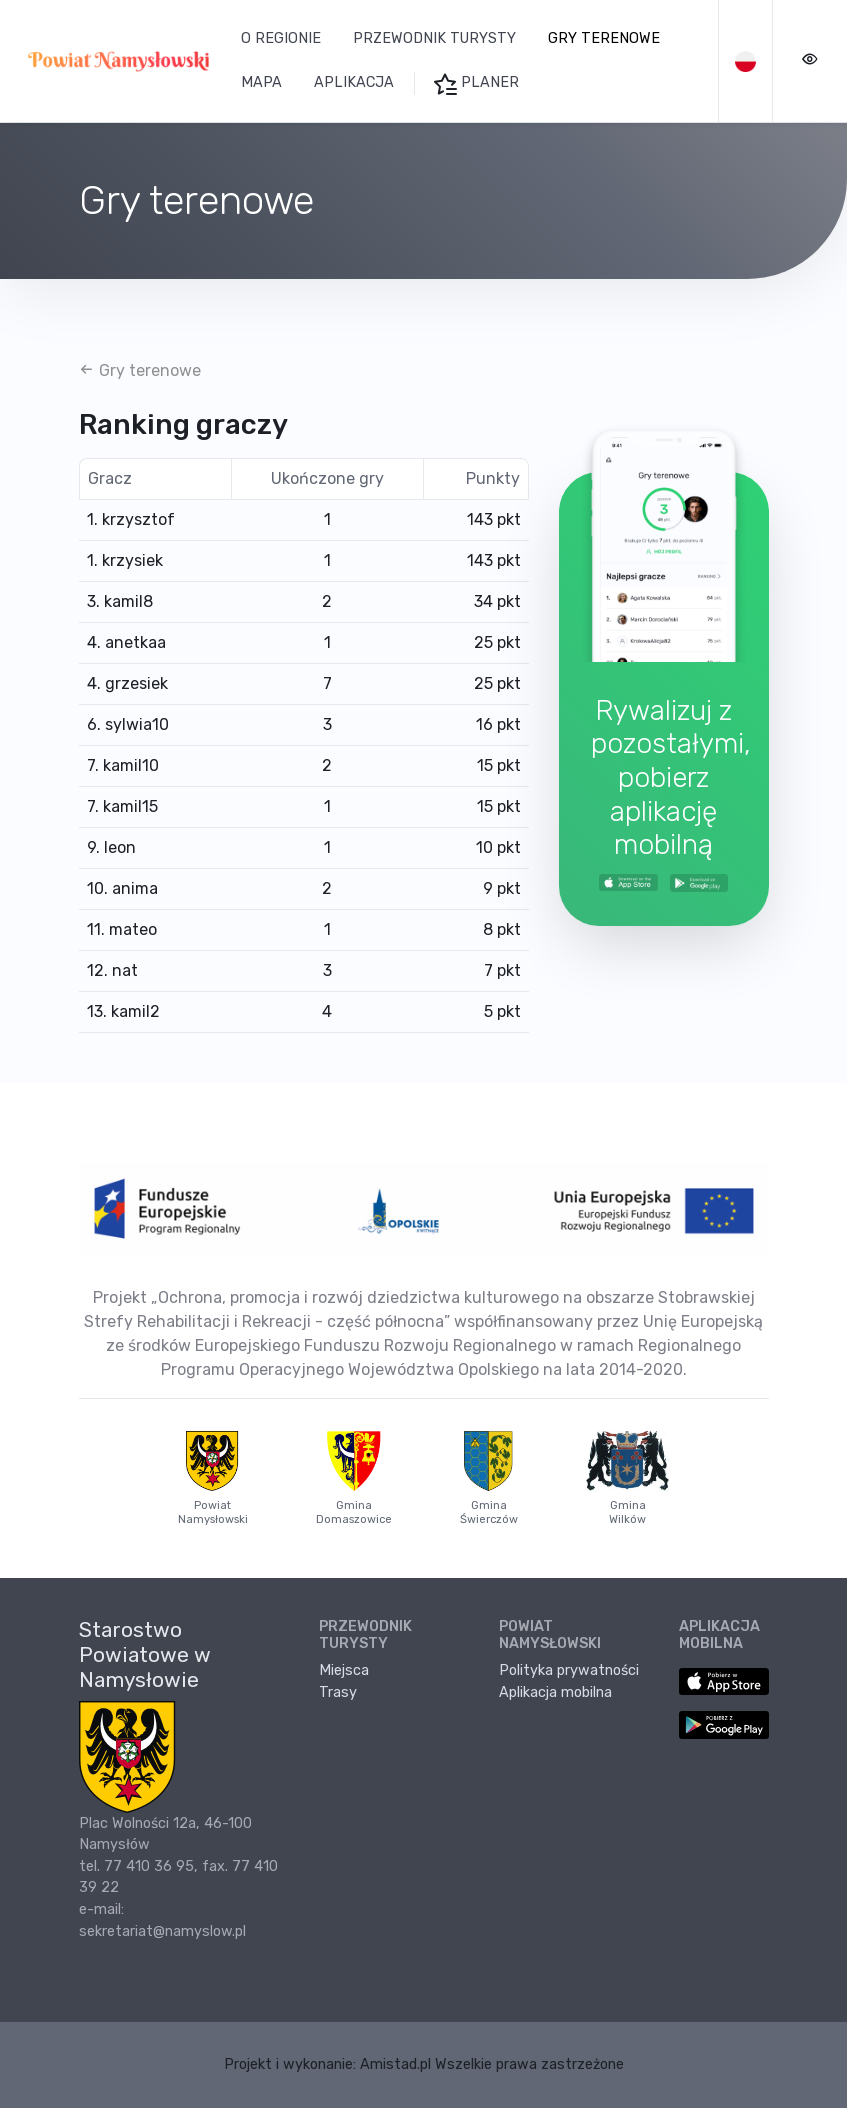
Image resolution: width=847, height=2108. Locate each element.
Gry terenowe (604, 38)
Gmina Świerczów (489, 1478)
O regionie (281, 38)
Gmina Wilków (628, 1478)
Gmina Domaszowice (354, 1478)
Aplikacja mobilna (555, 1692)
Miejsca (344, 1670)
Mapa (261, 82)
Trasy (338, 1692)
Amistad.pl (395, 2064)
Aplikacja (354, 82)
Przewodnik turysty (434, 38)
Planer (476, 84)
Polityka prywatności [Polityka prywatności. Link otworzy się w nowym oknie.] (569, 1670)
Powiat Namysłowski (213, 1478)
